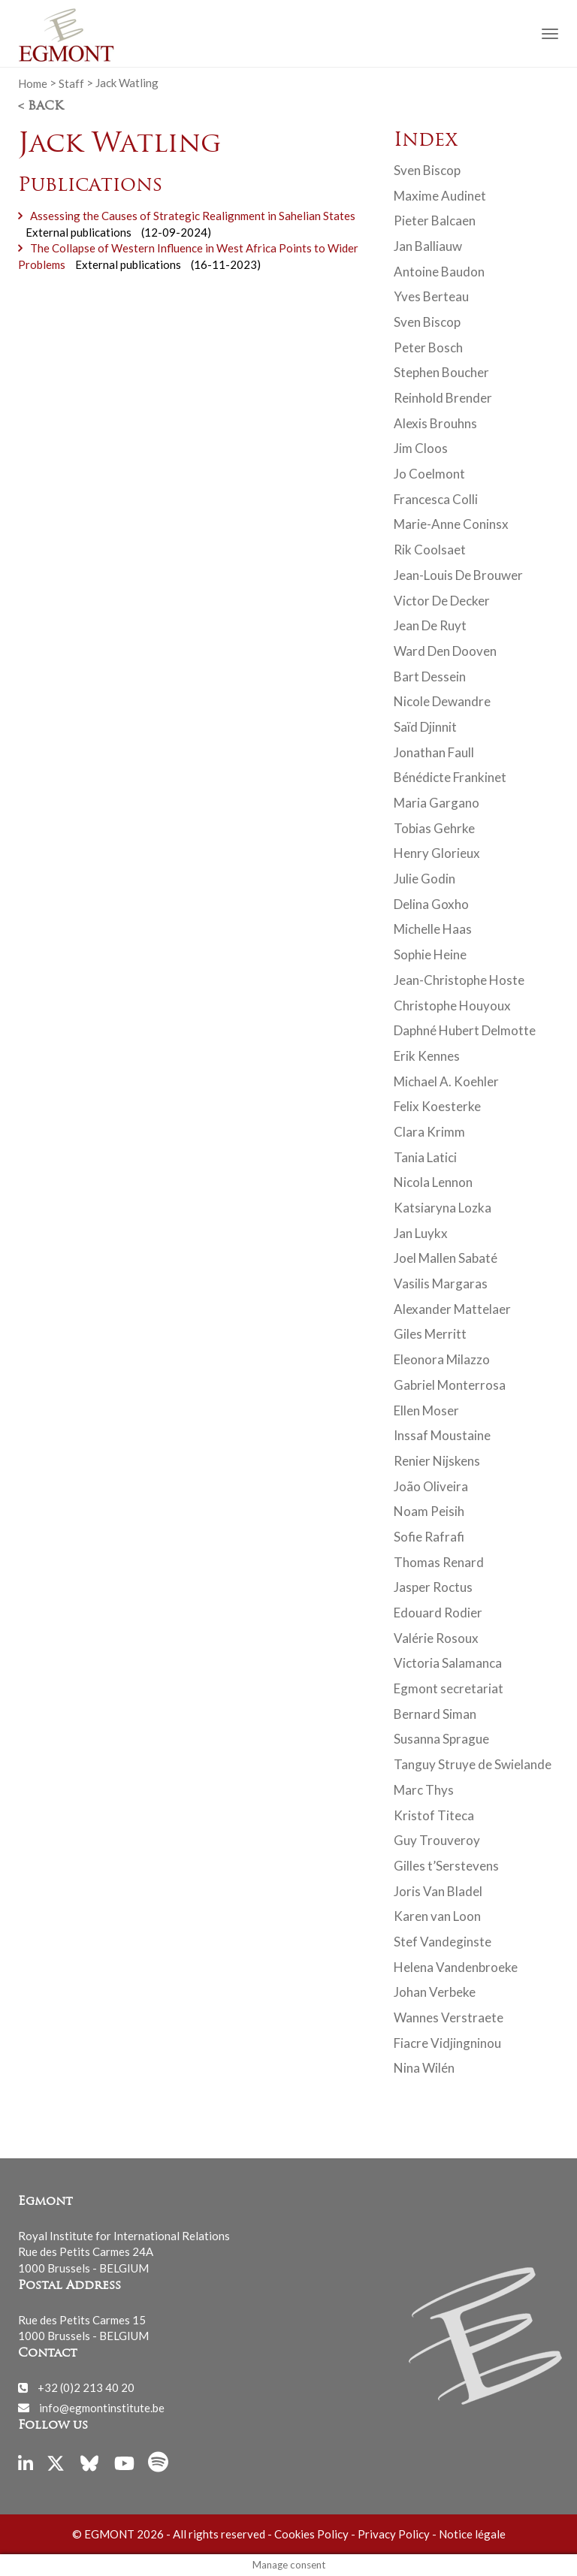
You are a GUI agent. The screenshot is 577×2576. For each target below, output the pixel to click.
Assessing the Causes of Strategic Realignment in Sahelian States (192, 215)
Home (32, 82)
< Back (40, 107)
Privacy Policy (394, 2534)
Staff (71, 82)
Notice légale (472, 2534)
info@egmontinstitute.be (102, 2407)
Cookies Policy (311, 2534)
